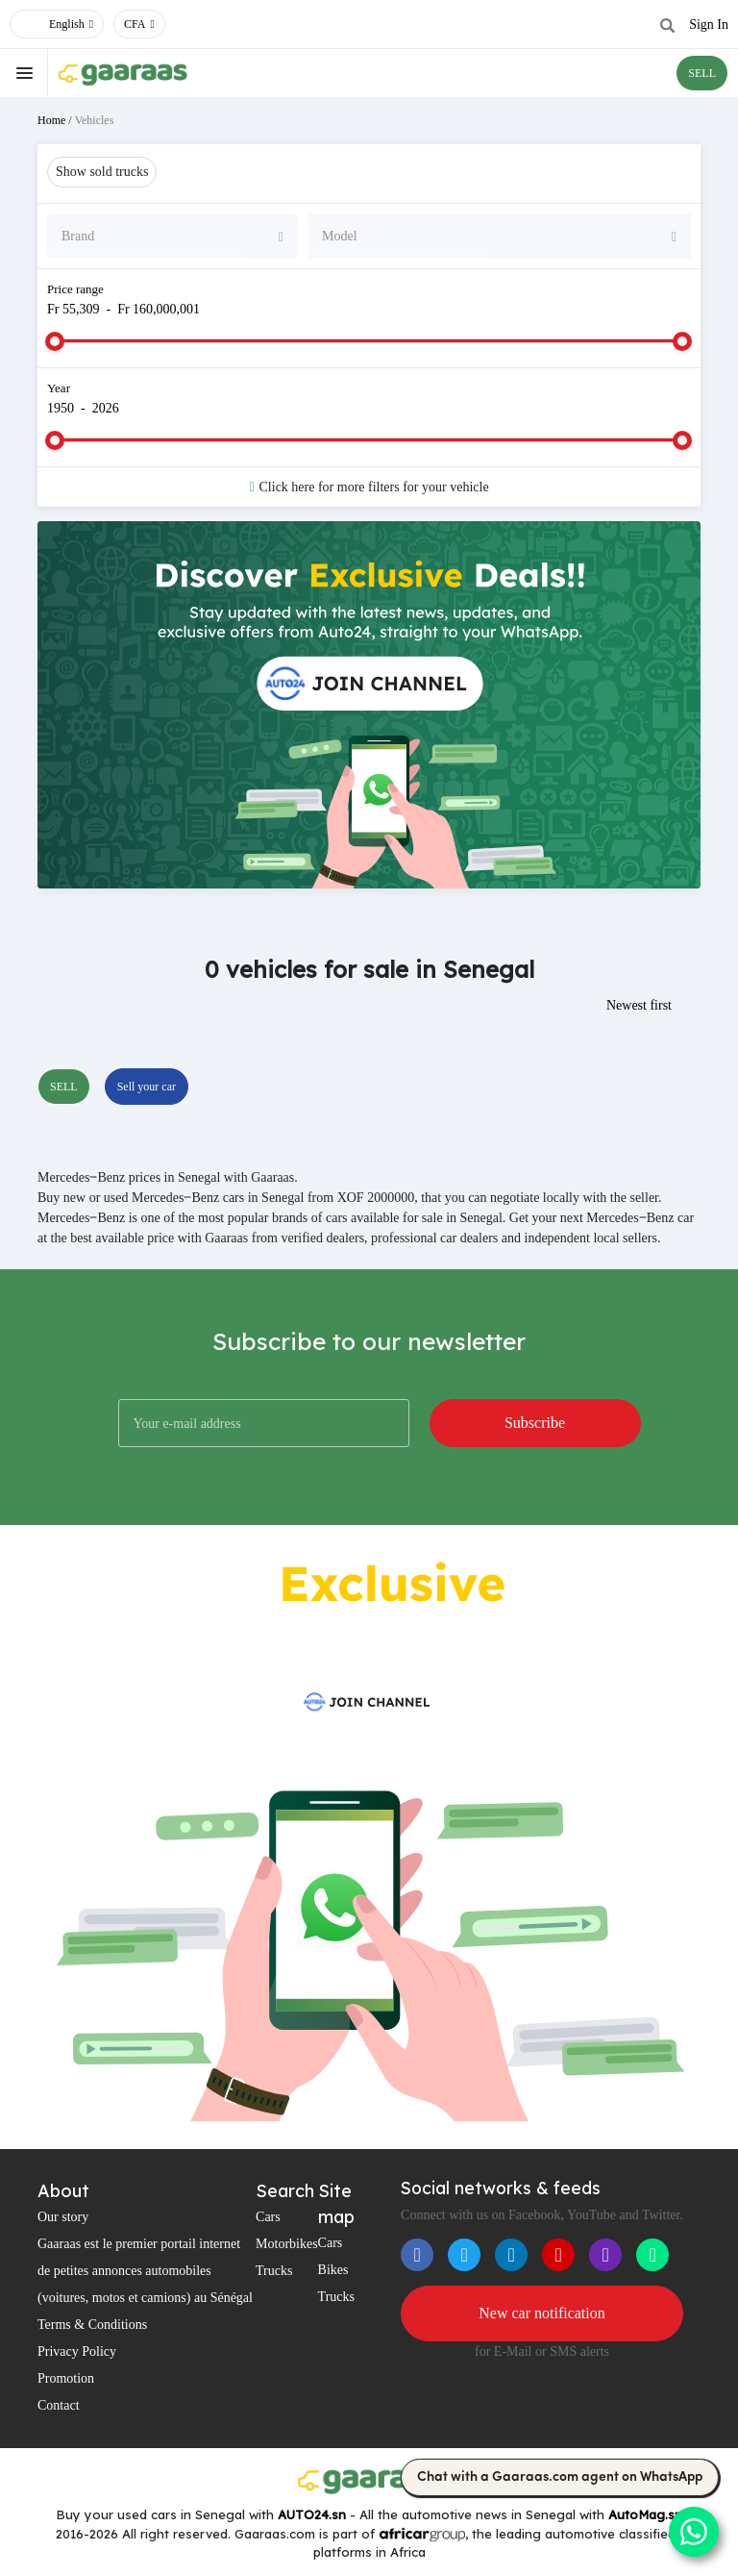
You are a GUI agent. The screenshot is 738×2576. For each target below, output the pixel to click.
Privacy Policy (76, 2351)
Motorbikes (287, 2244)
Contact (58, 2405)
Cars (268, 2217)
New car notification (542, 2313)
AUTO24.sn (312, 2514)
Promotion (65, 2378)
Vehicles (94, 120)
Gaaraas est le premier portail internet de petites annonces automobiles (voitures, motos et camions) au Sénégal (145, 2271)
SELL (702, 73)
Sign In (708, 24)
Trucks (274, 2270)
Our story (62, 2217)
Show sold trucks (102, 171)
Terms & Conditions (92, 2324)
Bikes (333, 2270)
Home (51, 120)
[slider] (54, 341)
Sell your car (146, 1086)
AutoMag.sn (645, 2514)
